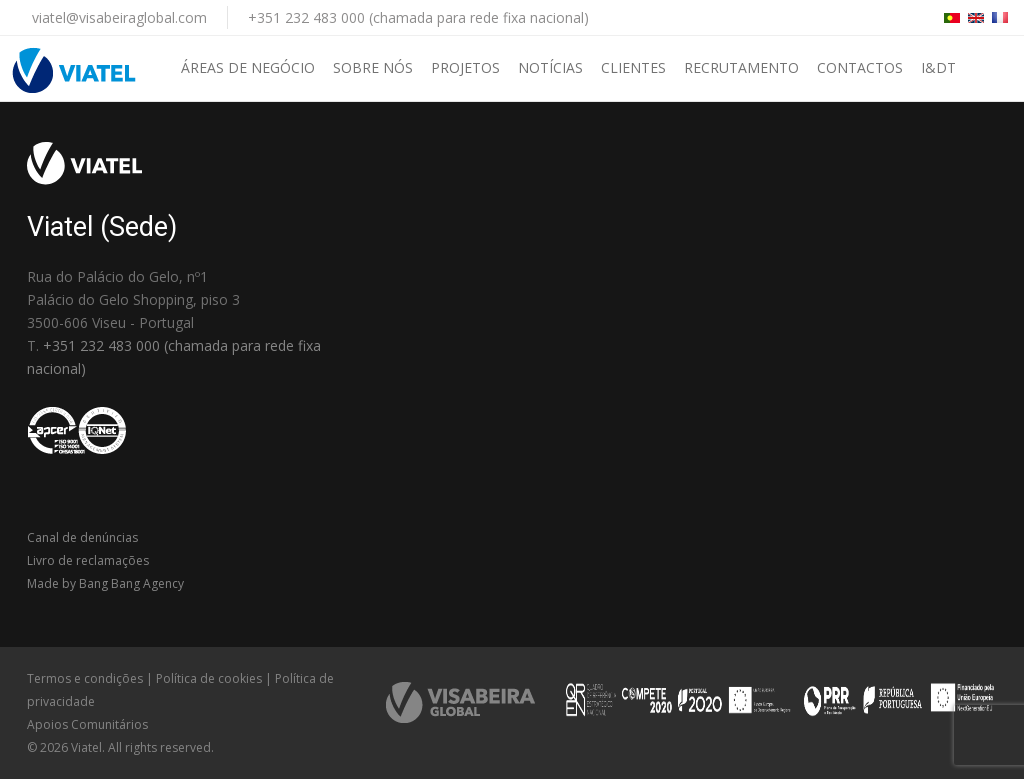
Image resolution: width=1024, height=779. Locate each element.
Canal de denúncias (82, 537)
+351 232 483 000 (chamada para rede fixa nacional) (418, 17)
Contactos (860, 67)
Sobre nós (373, 67)
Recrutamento (741, 67)
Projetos (465, 67)
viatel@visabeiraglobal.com (119, 17)
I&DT (938, 67)
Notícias (550, 67)
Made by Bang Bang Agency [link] (105, 583)
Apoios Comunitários (87, 724)
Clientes (633, 67)
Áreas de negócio (248, 67)
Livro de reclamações (88, 560)
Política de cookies (209, 678)
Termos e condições (85, 678)
